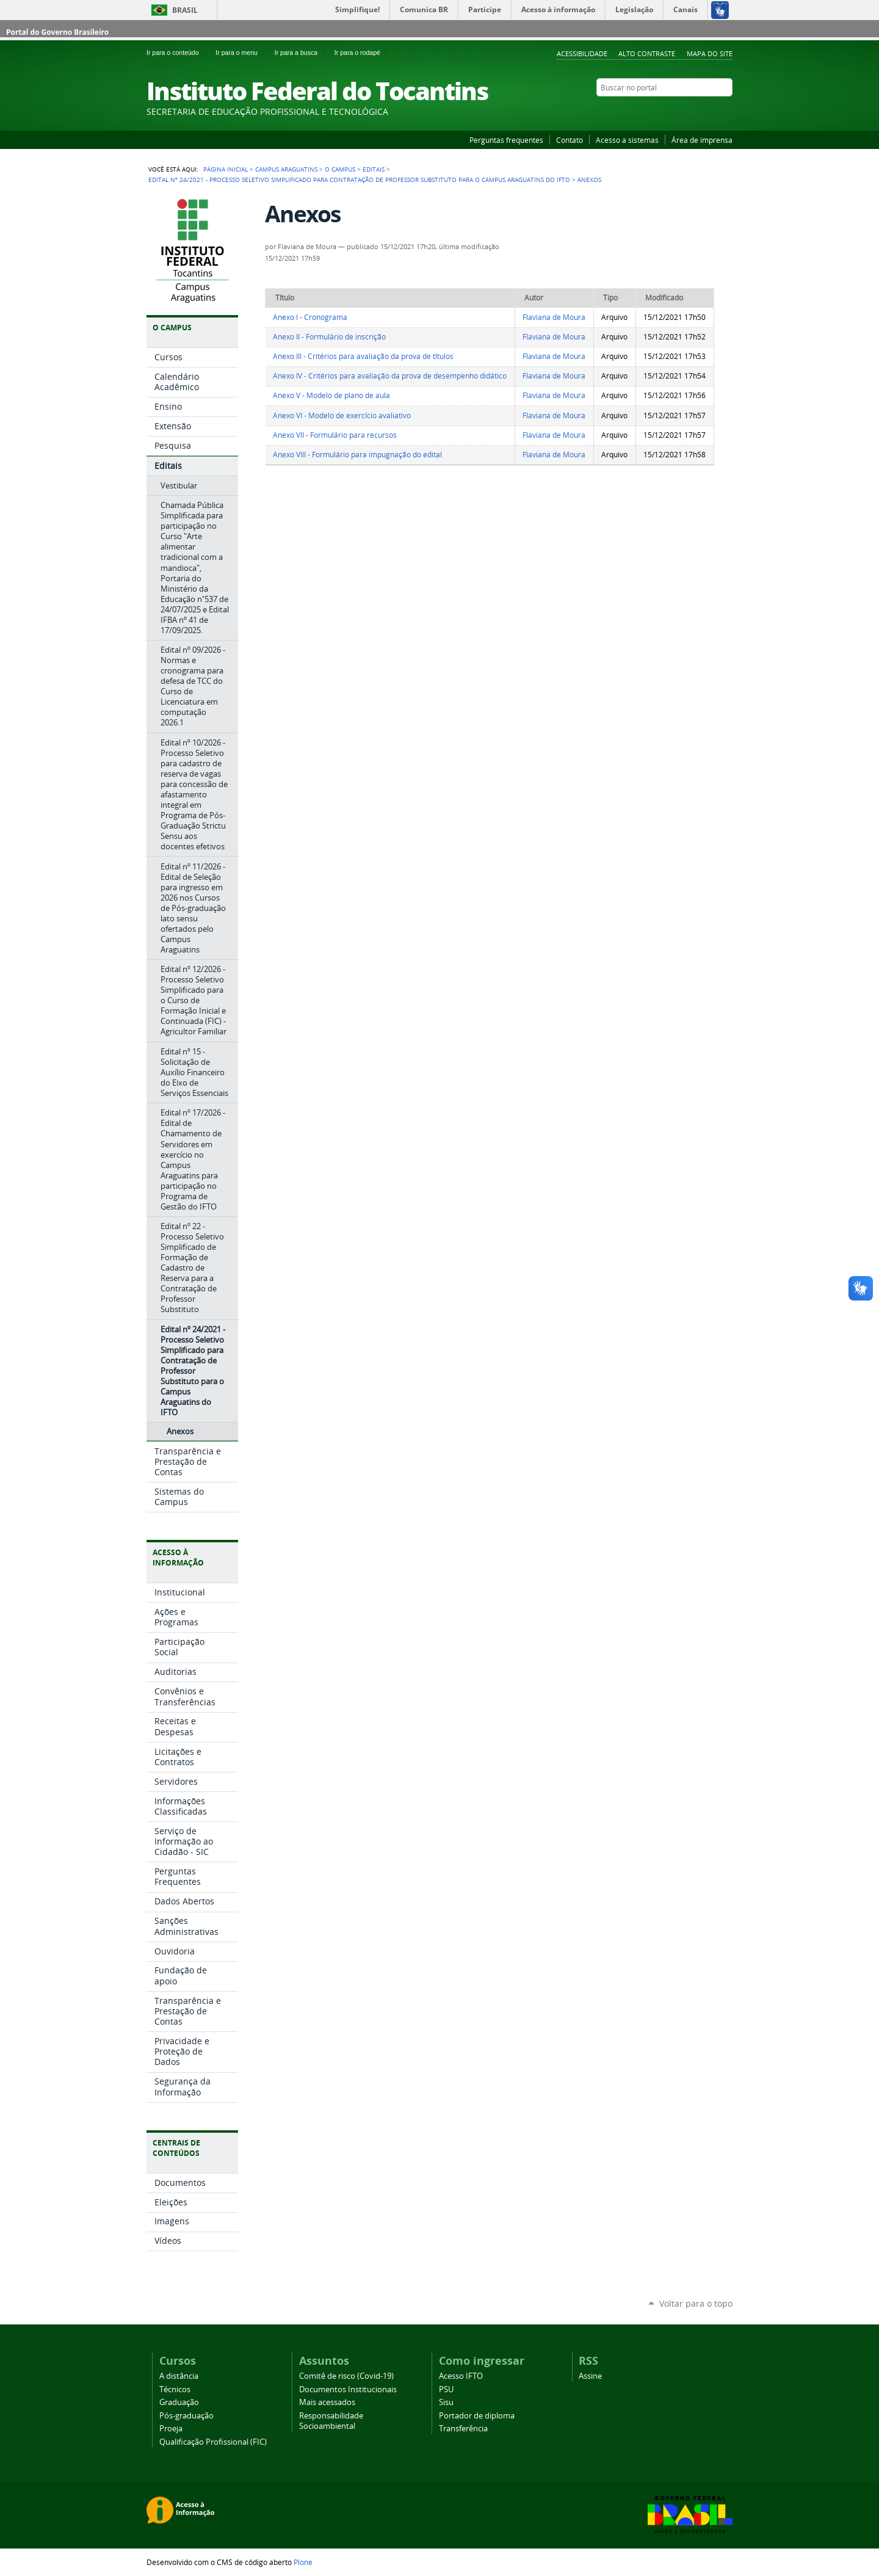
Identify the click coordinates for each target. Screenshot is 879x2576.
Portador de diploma (477, 2416)
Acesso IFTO (461, 2376)
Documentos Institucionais (348, 2389)
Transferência (463, 2428)
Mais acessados (327, 2402)
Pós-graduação (186, 2416)
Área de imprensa (702, 140)
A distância (178, 2376)
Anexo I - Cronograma (310, 317)
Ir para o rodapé (363, 52)
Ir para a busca (302, 52)
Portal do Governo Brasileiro (57, 32)
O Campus (340, 169)
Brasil (185, 10)
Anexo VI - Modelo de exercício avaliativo (342, 415)
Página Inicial (225, 169)
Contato (569, 140)
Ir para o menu (242, 52)
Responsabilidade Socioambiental (331, 2421)
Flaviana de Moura (554, 317)
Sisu (446, 2402)
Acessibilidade (582, 53)
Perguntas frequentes (506, 140)
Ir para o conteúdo (178, 52)
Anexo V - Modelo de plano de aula (331, 395)
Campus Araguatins (286, 169)
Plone (303, 2562)
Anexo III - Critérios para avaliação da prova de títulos (363, 356)
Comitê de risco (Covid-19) (346, 2376)
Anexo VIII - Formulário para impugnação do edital (357, 454)
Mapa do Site (710, 53)
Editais (374, 169)
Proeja (171, 2428)
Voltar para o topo (696, 2303)
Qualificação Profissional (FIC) (213, 2442)
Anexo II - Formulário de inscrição (329, 337)
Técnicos (174, 2389)
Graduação (179, 2402)
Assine (590, 2376)
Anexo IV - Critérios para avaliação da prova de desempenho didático (390, 376)
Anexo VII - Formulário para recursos (335, 435)
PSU (446, 2389)
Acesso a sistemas (627, 140)
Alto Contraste (646, 53)
